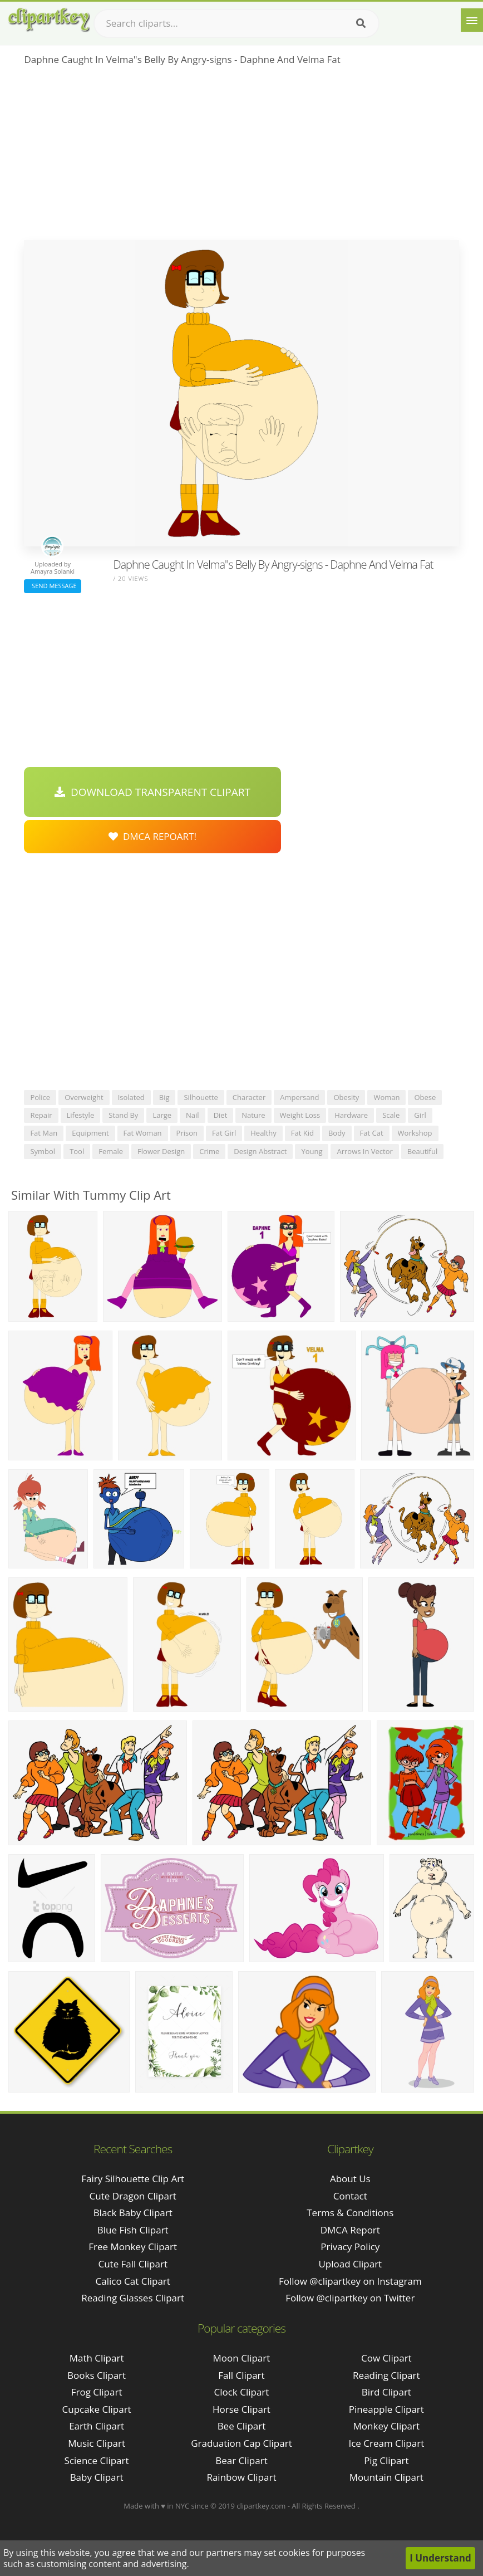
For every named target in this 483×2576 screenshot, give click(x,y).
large (161, 1115)
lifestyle (81, 1115)
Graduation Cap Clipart (241, 2443)
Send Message (52, 585)
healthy (263, 1133)
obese (425, 1097)
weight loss (300, 1115)
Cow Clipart (386, 2358)
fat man (43, 1133)
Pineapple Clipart (386, 2409)
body (337, 1133)
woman (386, 1097)
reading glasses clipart (132, 2297)
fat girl (224, 1133)
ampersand (299, 1097)
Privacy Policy (350, 2246)
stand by (123, 1115)
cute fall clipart (132, 2263)
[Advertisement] (241, 156)
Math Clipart (97, 2358)
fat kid (302, 1133)
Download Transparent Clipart (152, 792)
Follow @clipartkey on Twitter (350, 2297)
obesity (346, 1097)
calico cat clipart (133, 2281)
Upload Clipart (350, 2263)
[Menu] (472, 20)
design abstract (260, 1151)
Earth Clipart (96, 2425)
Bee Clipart (242, 2425)
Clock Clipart (241, 2392)
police (40, 1097)
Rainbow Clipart (241, 2477)
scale (391, 1115)
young (311, 1151)
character (249, 1097)
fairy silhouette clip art (132, 2178)
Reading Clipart (386, 2375)
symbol (42, 1151)
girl (420, 1115)
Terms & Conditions (350, 2212)
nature (253, 1115)
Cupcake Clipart (96, 2409)
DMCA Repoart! (152, 836)
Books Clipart (96, 2375)
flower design (161, 1151)
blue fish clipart (133, 2229)
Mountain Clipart (386, 2477)
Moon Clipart (241, 2358)
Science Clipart (97, 2460)
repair (41, 1115)
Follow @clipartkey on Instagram (350, 2281)
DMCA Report (350, 2229)
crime (209, 1151)
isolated (131, 1097)
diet (221, 1115)
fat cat (371, 1133)
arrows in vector (364, 1151)
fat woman (143, 1133)
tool (77, 1151)
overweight (84, 1097)
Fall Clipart (241, 2375)
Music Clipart (96, 2443)
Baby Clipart (97, 2477)
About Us (350, 2178)
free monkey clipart (132, 2246)
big (164, 1097)
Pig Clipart (386, 2460)
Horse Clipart (241, 2409)
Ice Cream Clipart (386, 2443)
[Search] (360, 23)
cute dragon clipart (133, 2195)
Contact (350, 2195)
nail (192, 1115)
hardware (351, 1115)
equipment (90, 1133)
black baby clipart (132, 2212)
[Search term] (236, 23)
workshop (415, 1133)
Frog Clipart (96, 2392)
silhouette (201, 1097)
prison (187, 1133)
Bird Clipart (386, 2392)
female (110, 1151)
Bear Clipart (241, 2460)
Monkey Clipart (386, 2425)
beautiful (422, 1151)
